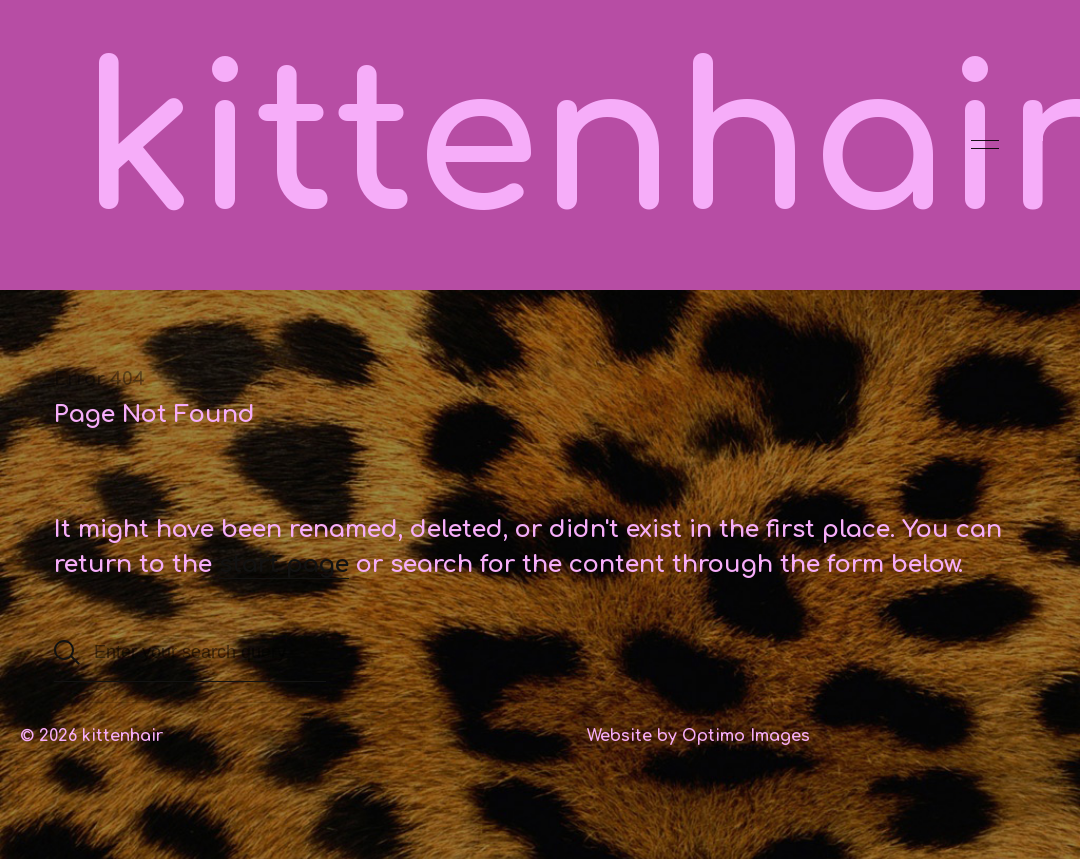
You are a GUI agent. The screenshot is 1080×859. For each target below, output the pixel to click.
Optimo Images (746, 736)
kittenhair (122, 736)
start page (284, 564)
